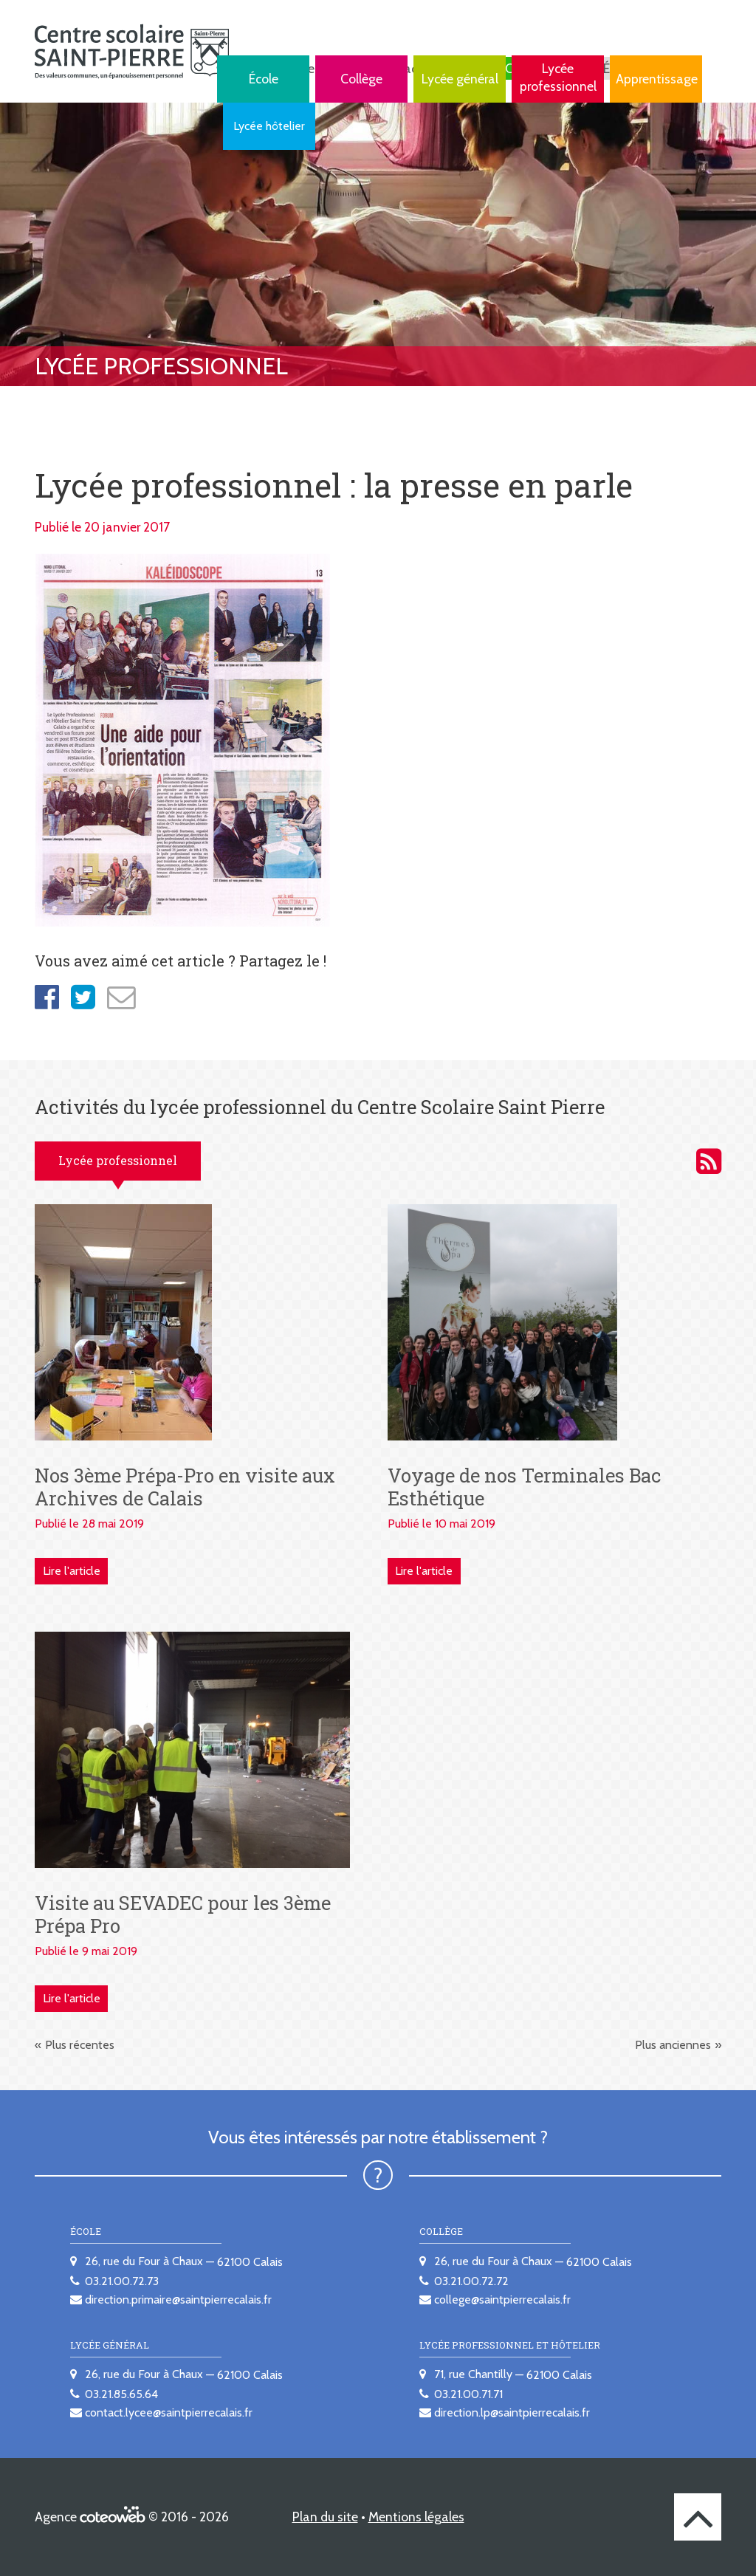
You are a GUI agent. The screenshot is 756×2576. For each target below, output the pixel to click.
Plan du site (325, 2516)
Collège (361, 78)
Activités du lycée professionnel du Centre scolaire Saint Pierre (708, 1161)
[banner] (132, 51)
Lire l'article (71, 1571)
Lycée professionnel (558, 77)
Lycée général (460, 78)
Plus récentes (79, 2045)
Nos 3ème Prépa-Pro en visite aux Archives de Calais (185, 1487)
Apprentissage (657, 78)
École (263, 78)
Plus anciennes (673, 2045)
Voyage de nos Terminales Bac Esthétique (525, 1487)
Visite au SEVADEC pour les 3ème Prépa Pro (183, 1914)
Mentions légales (416, 2516)
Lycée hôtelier (269, 126)
